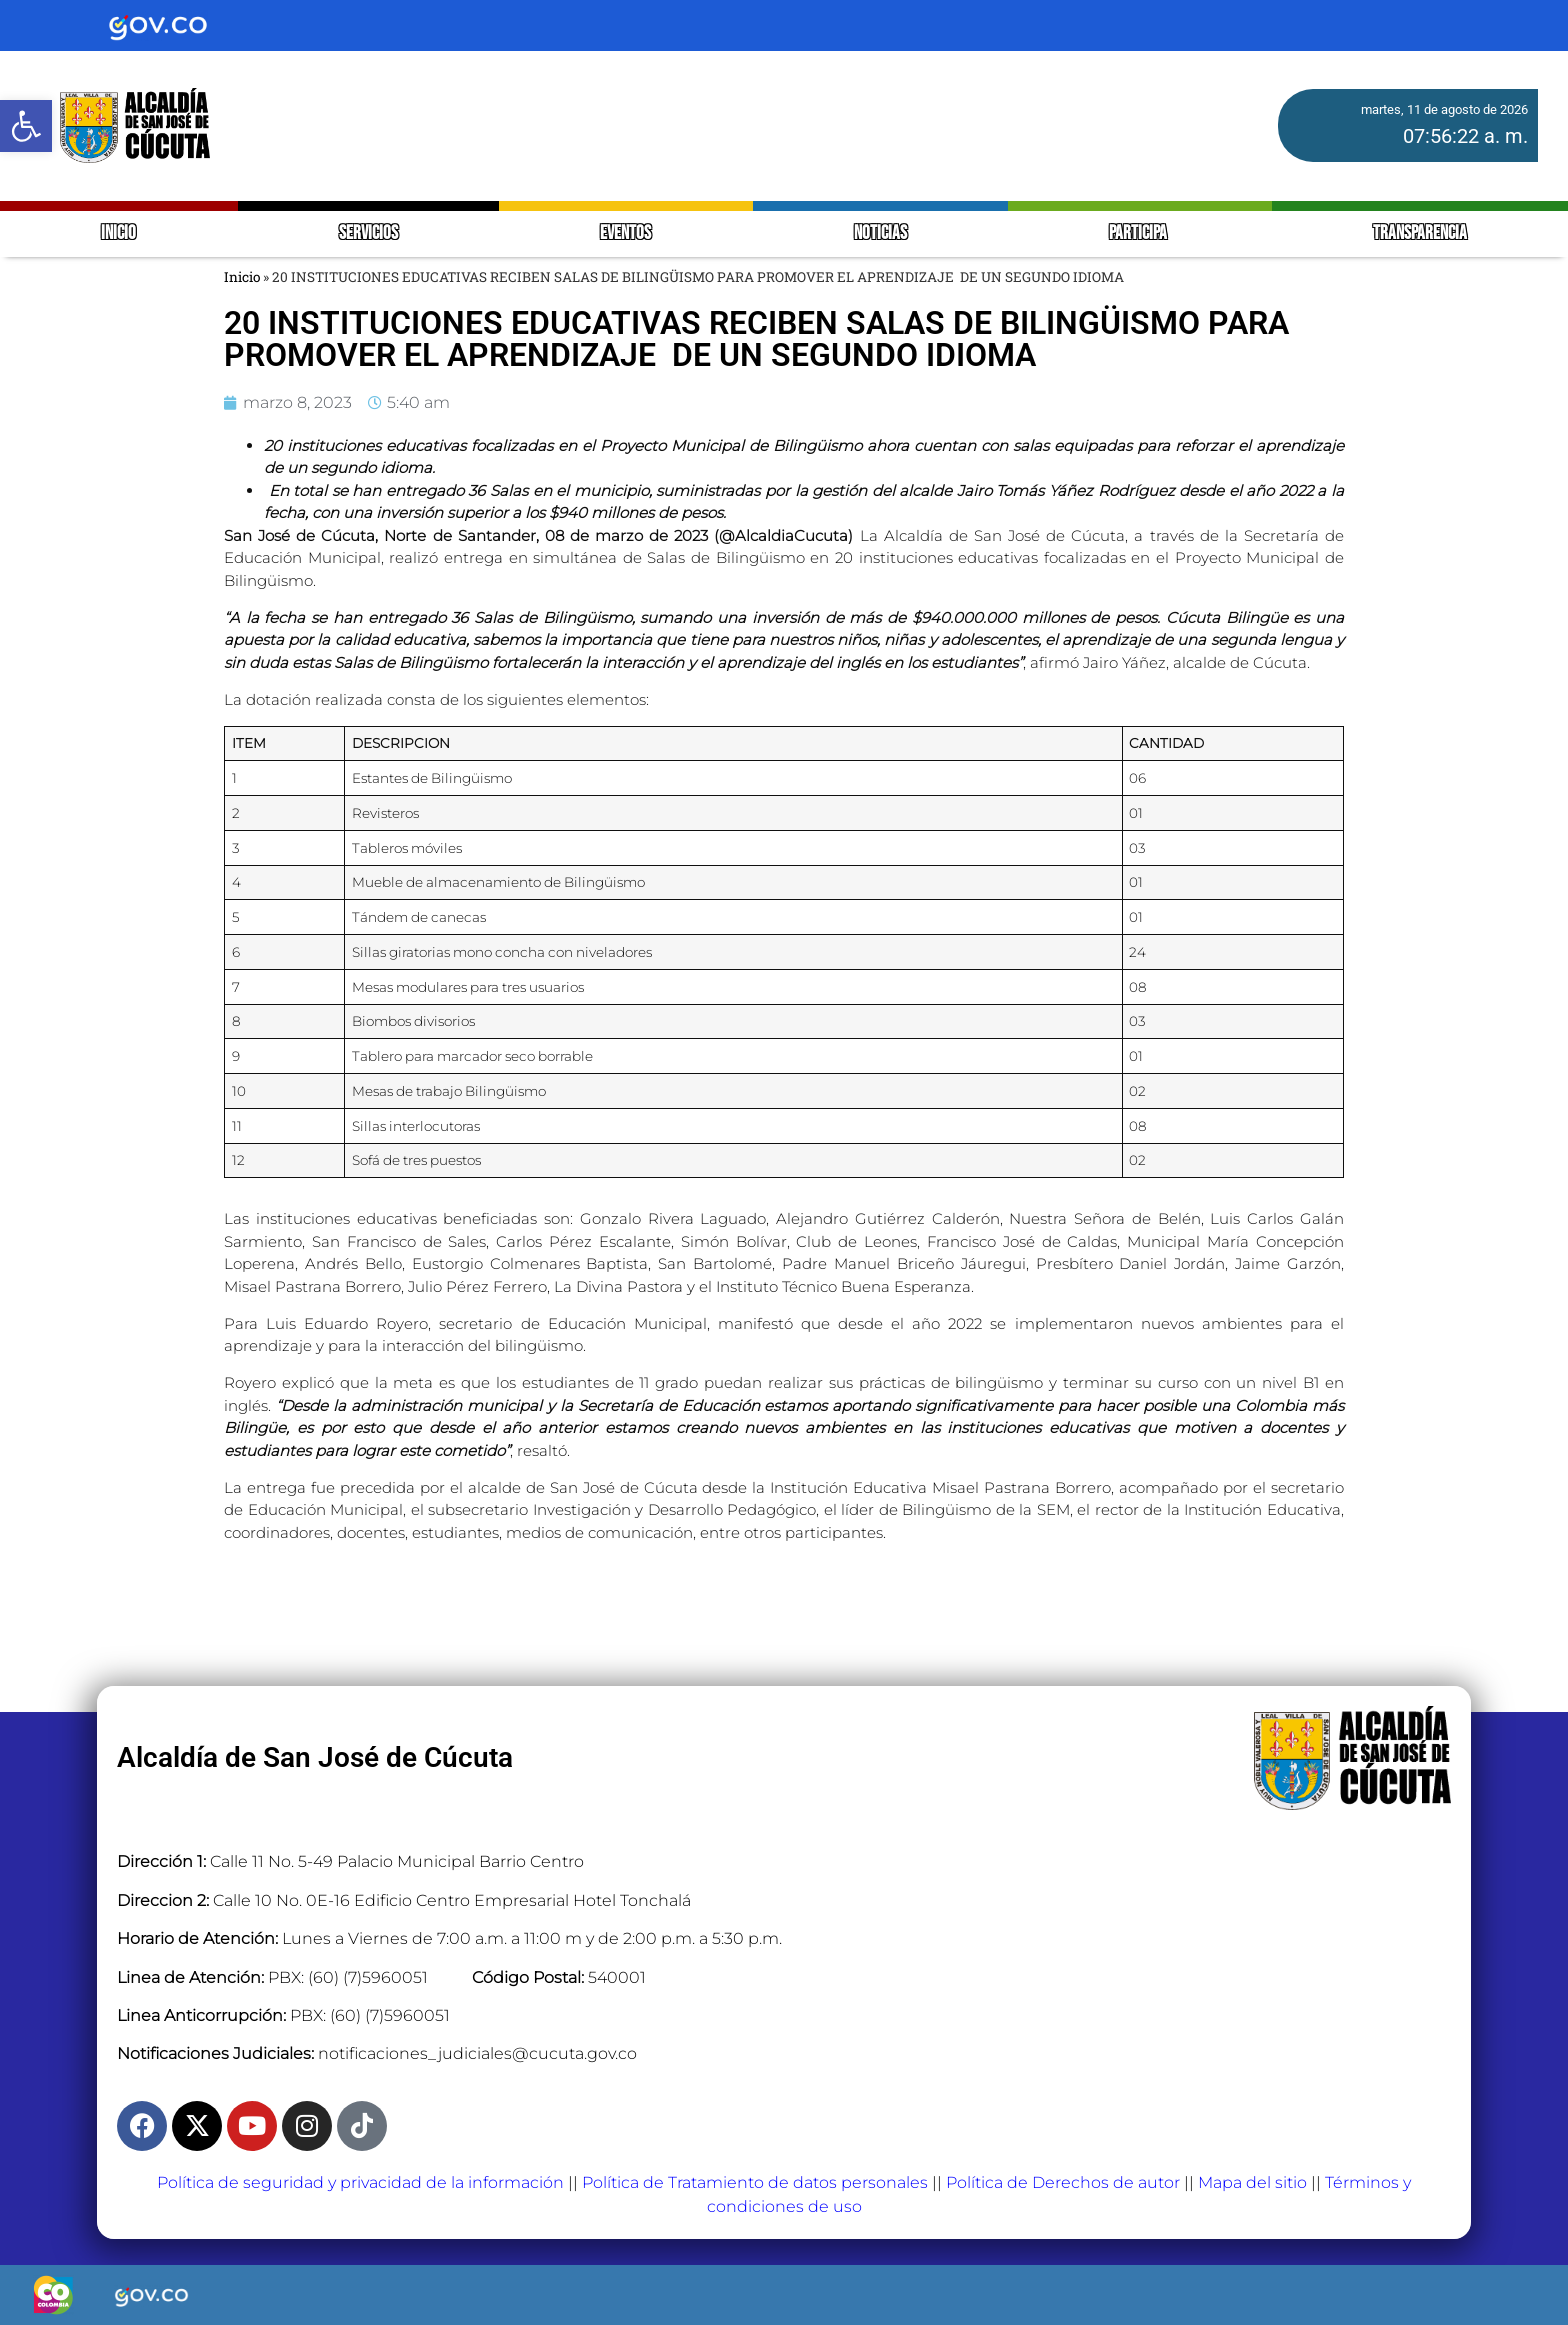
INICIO (118, 233)
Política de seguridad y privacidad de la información (360, 2182)
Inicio (242, 277)
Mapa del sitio (1252, 2182)
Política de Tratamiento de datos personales (755, 2182)
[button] (26, 126)
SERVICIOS (368, 233)
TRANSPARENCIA (1420, 233)
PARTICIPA (1139, 233)
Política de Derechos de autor (1063, 2182)
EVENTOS (625, 233)
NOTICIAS (880, 233)
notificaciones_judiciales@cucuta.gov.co (477, 2053)
